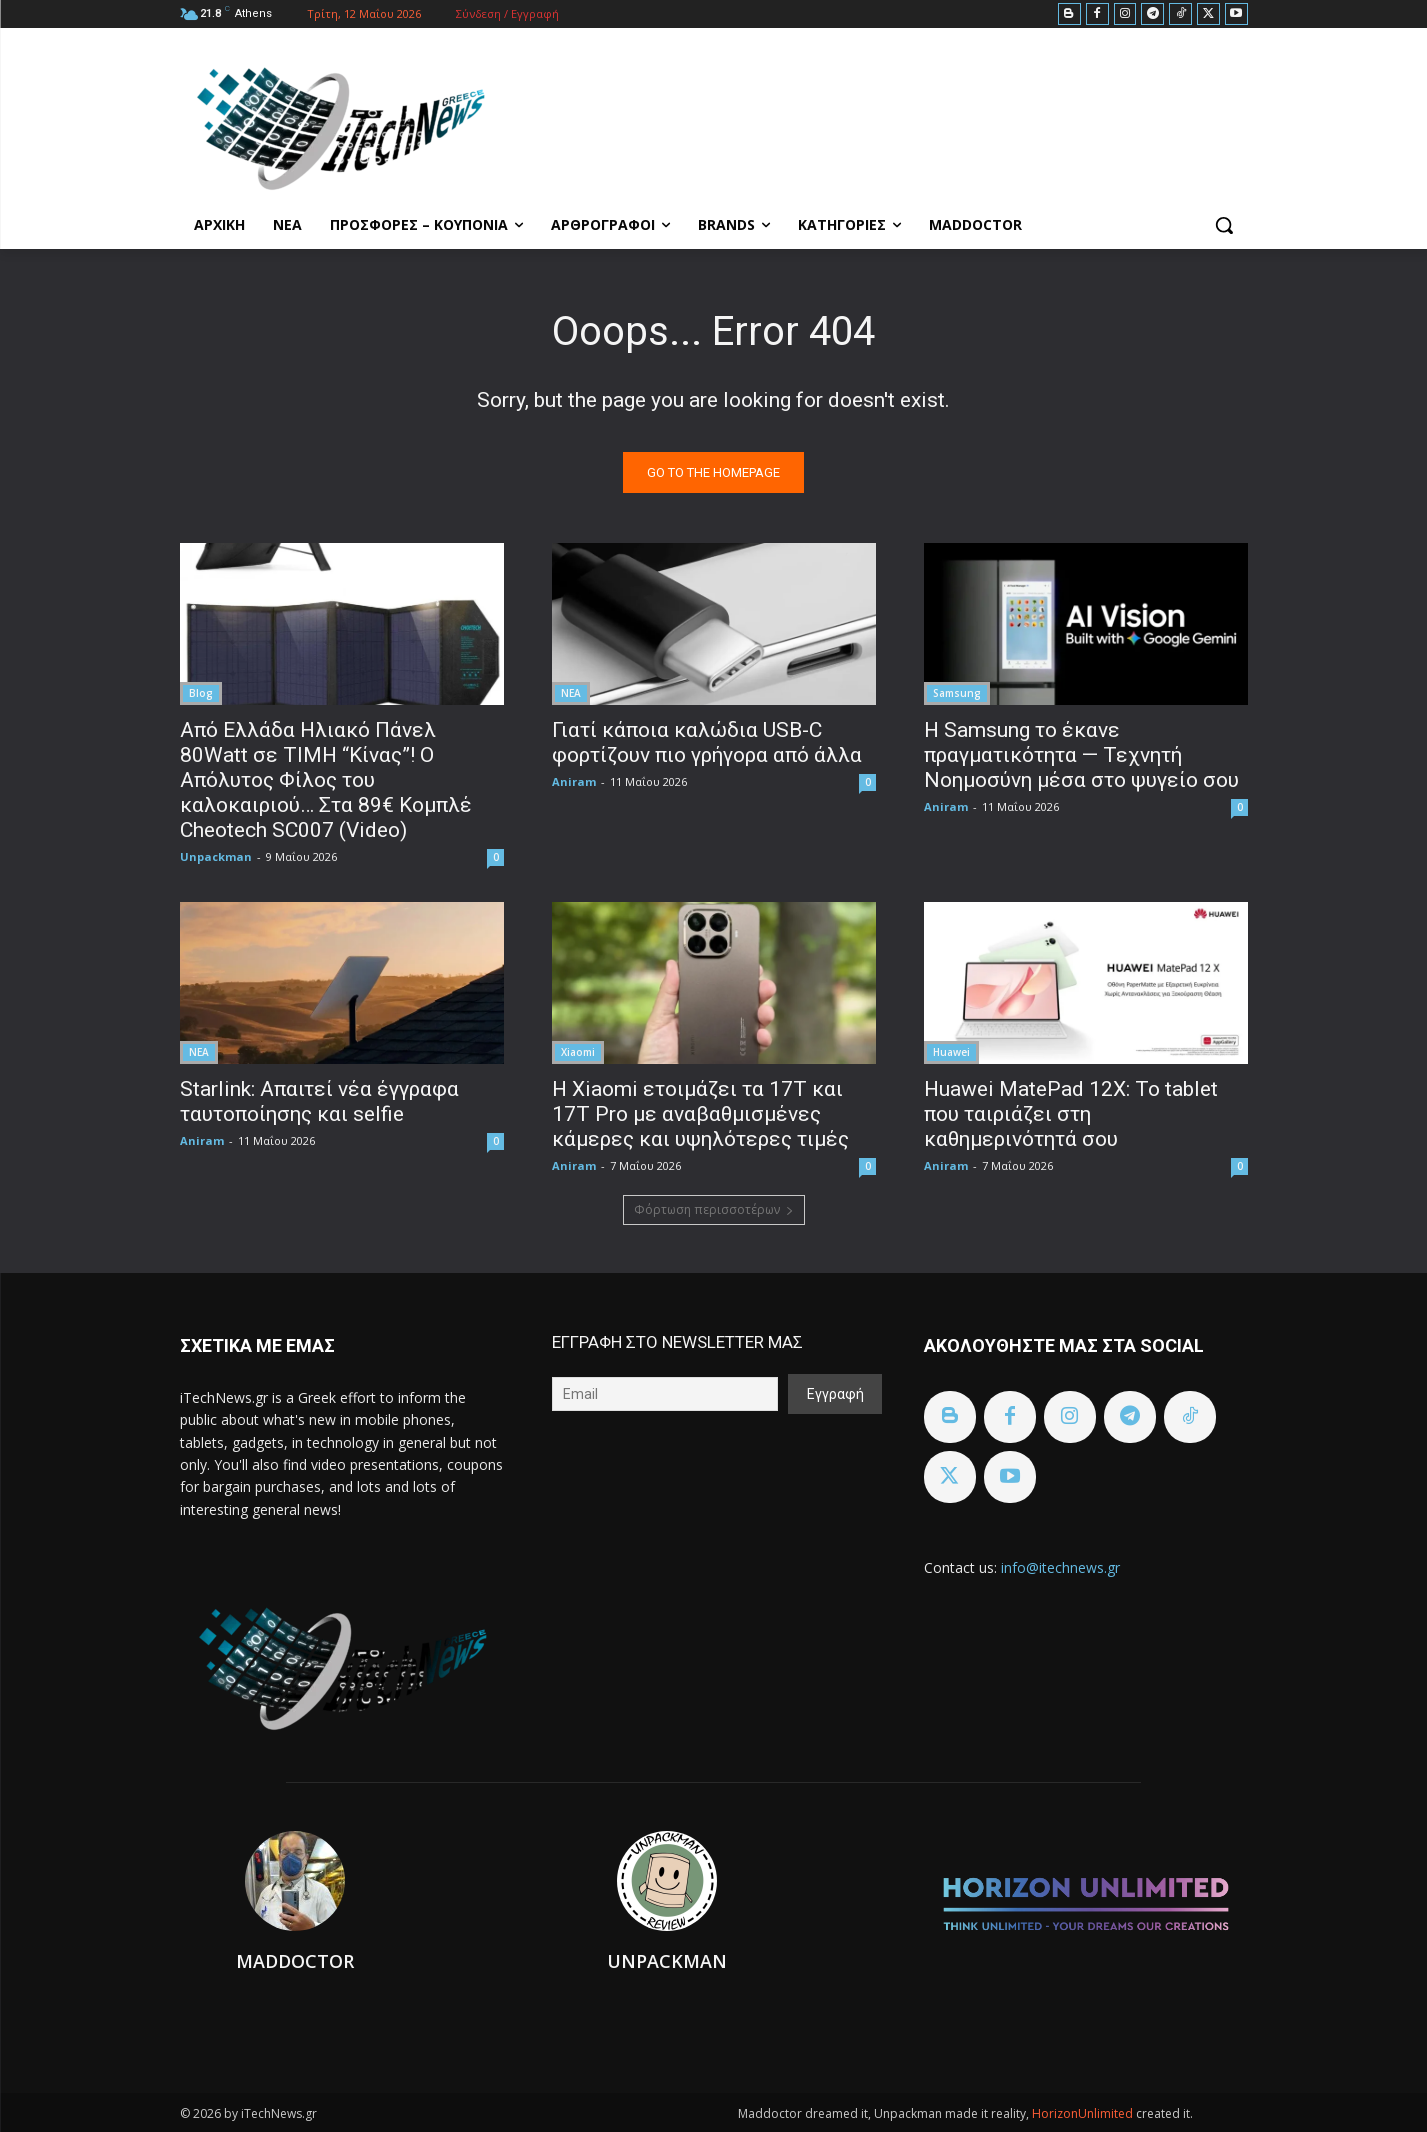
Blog (201, 693)
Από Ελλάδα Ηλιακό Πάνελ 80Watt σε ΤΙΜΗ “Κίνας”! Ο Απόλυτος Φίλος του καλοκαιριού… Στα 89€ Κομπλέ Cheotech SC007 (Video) (326, 780)
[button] (1224, 225)
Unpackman (216, 856)
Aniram (574, 781)
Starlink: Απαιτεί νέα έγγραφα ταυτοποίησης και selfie (319, 1101)
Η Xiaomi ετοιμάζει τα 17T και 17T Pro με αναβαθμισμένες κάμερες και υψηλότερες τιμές (700, 1114)
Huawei (951, 1052)
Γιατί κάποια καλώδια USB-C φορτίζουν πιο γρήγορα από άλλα (707, 742)
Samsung (957, 693)
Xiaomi (578, 1052)
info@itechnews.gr (1060, 1567)
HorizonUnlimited (1084, 2113)
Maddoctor (295, 1961)
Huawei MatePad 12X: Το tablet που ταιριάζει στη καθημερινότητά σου (1071, 1114)
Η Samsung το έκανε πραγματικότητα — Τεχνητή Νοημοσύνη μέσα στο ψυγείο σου (1081, 755)
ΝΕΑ (571, 693)
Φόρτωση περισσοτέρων (714, 1209)
